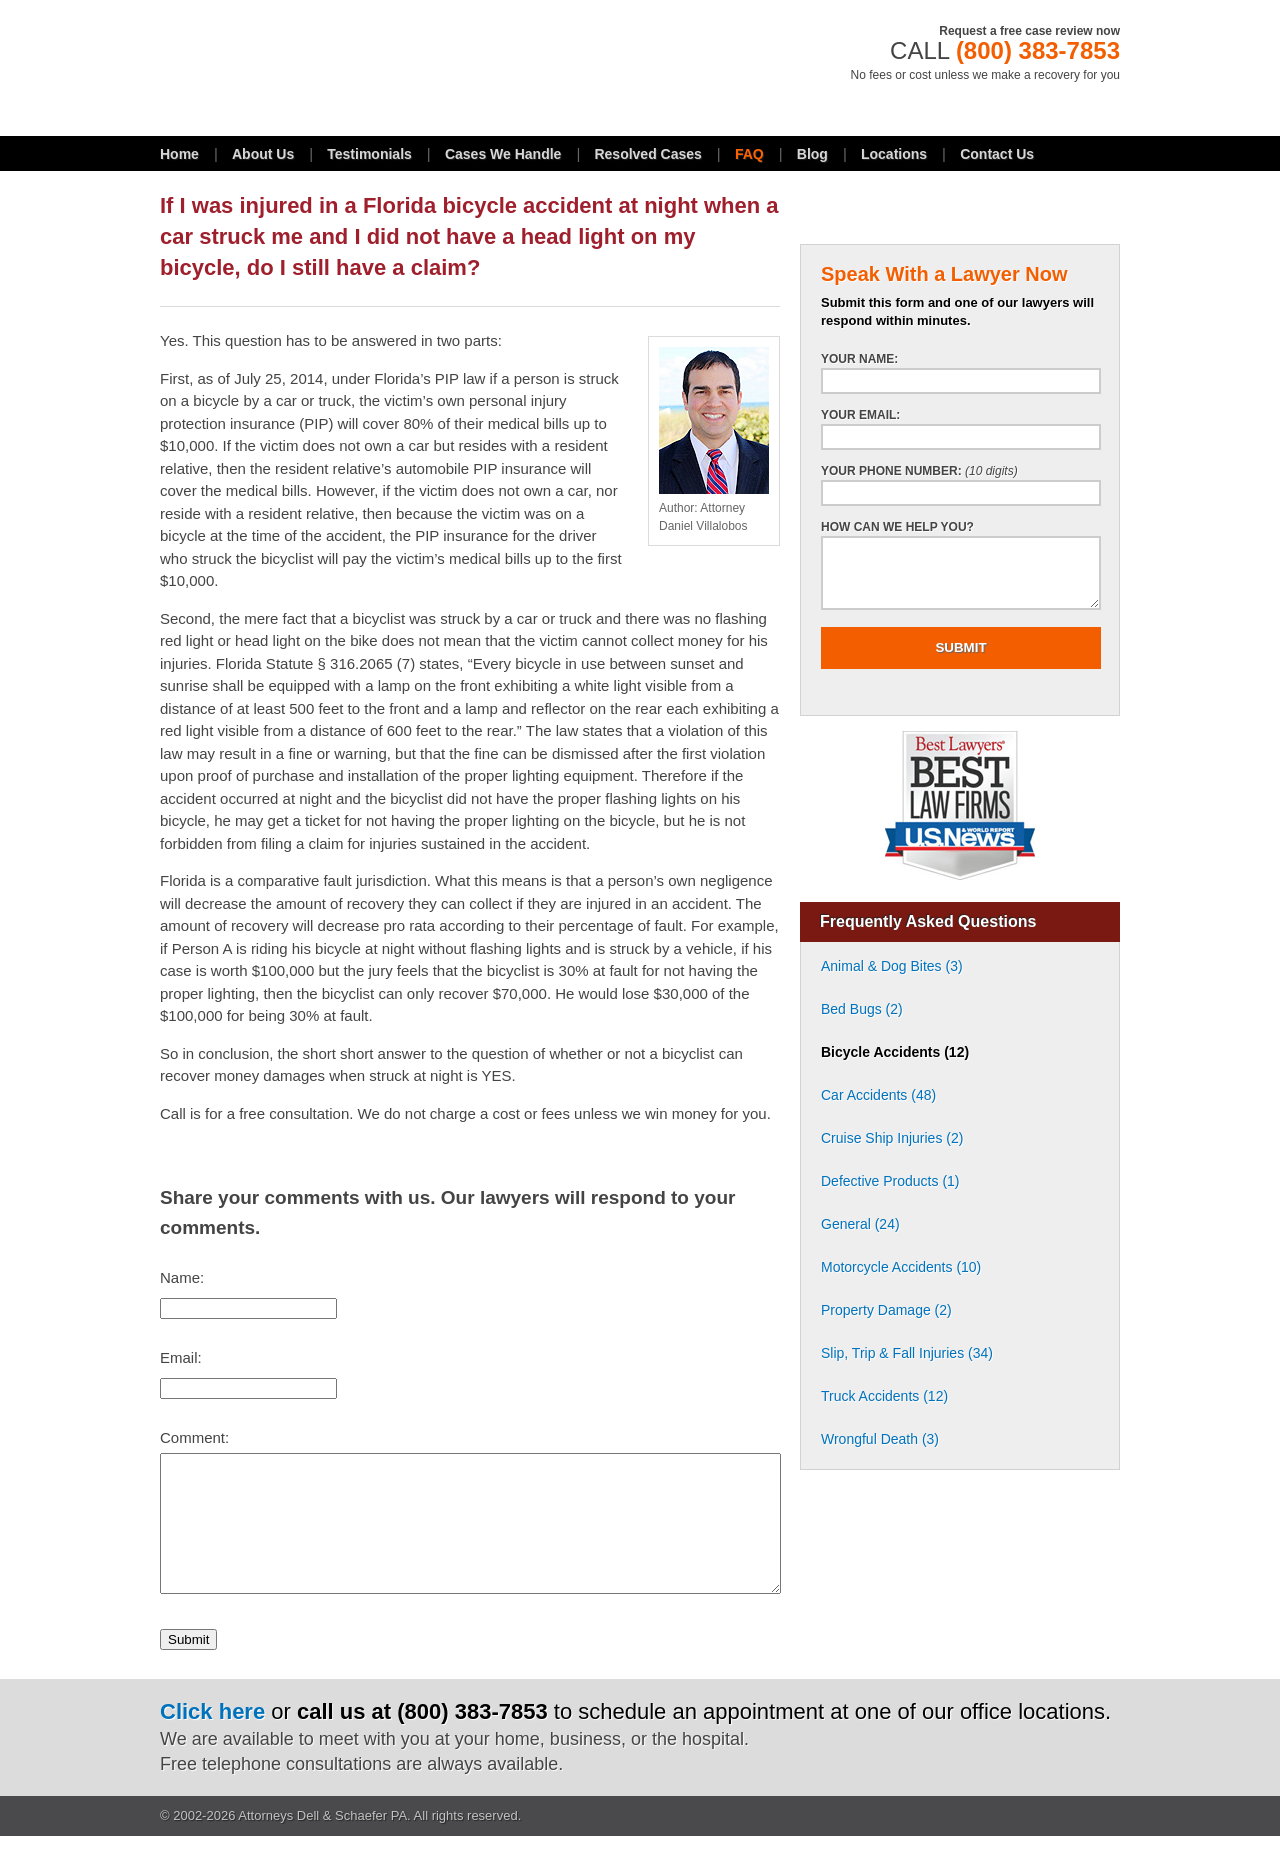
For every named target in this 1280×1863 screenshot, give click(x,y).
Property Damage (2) (886, 1310)
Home (179, 154)
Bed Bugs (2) (862, 1009)
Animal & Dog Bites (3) (892, 966)
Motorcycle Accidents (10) (901, 1267)
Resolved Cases (647, 154)
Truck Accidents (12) (884, 1396)
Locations (894, 154)
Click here (212, 1738)
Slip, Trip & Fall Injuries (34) (907, 1353)
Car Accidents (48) (878, 1095)
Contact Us (997, 154)
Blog (812, 154)
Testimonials (369, 154)
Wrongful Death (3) (880, 1439)
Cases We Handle (503, 154)
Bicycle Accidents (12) (895, 1052)
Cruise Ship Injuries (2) (892, 1138)
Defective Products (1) (890, 1181)
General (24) (860, 1224)
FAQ (749, 154)
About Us (263, 154)
